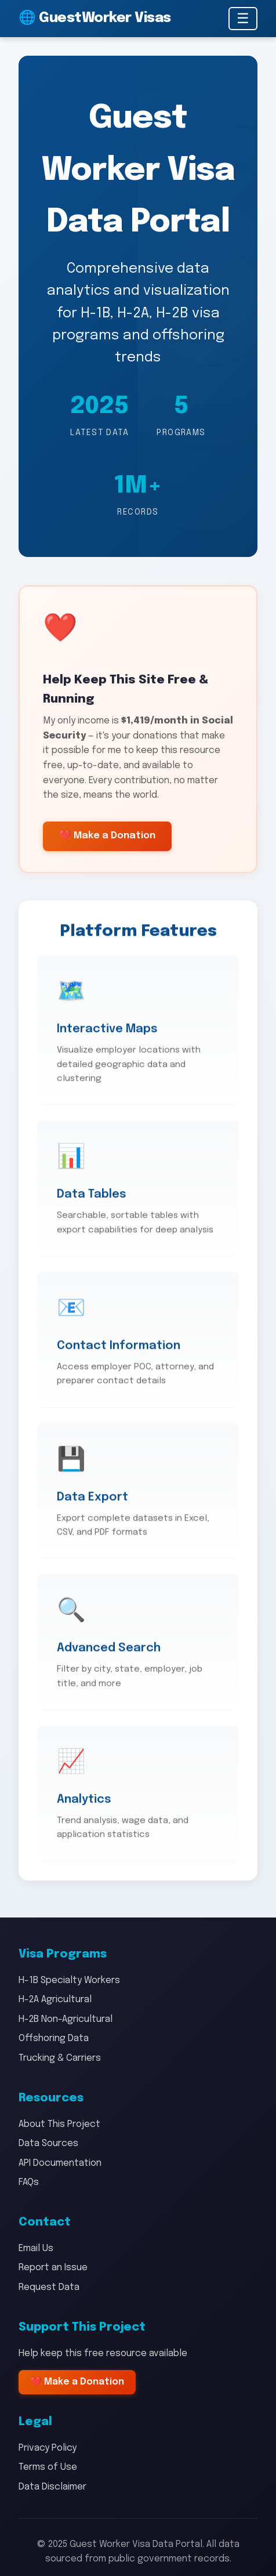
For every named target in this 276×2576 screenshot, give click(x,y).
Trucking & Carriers (60, 2058)
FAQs (29, 2182)
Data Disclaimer (52, 2487)
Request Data (49, 2287)
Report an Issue (53, 2268)
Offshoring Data (54, 2038)
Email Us (36, 2248)
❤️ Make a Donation (107, 837)
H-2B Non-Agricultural (65, 2019)
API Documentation (60, 2163)
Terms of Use (48, 2467)
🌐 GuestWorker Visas (95, 18)
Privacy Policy (48, 2448)
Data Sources (48, 2143)
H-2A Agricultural (55, 2000)
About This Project (59, 2124)
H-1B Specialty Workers (69, 1980)
